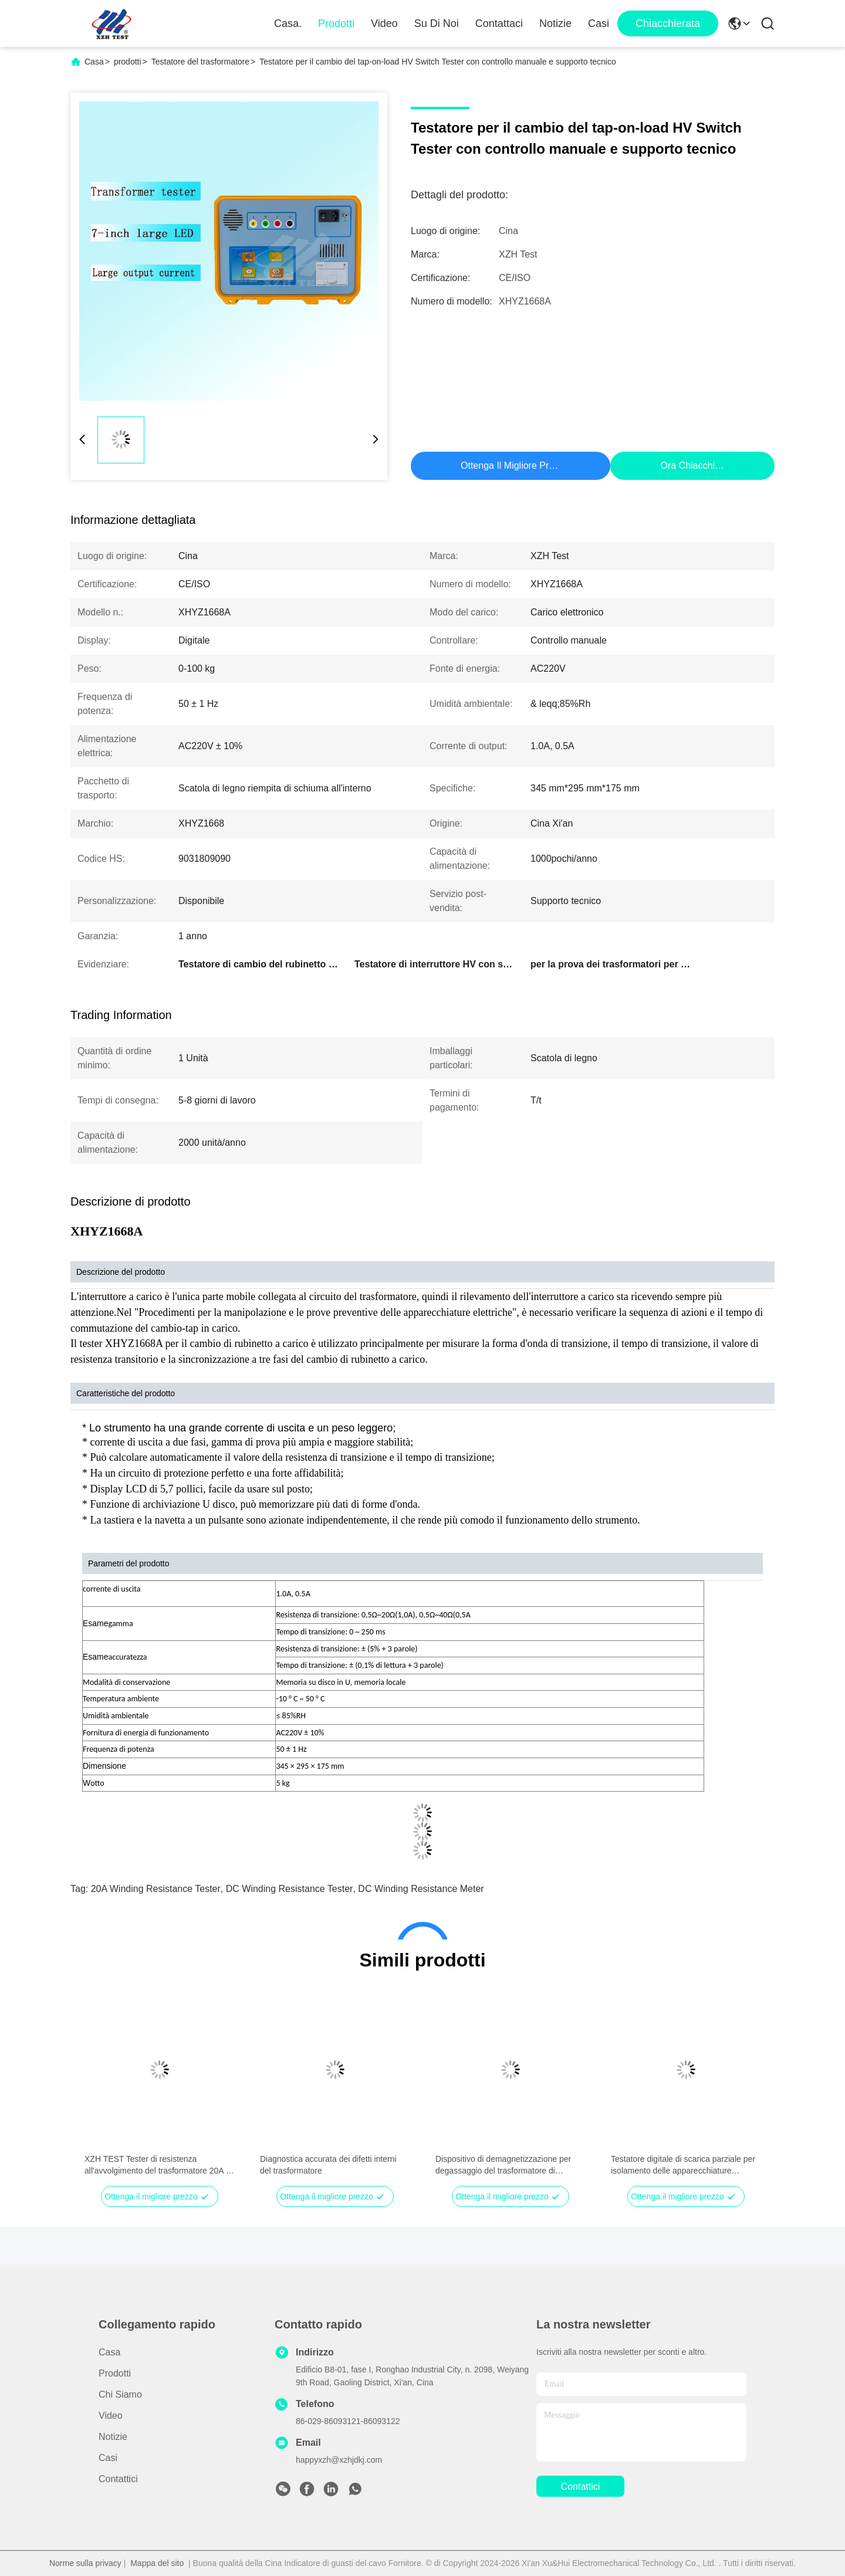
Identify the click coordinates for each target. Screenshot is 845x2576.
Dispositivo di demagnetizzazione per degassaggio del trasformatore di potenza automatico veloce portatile (503, 2165)
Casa (94, 61)
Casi (598, 23)
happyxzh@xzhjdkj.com (339, 2460)
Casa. (288, 23)
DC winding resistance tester (289, 1889)
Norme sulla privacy (85, 2563)
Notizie (555, 23)
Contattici (118, 2479)
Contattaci (499, 23)
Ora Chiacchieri (692, 465)
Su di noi (436, 23)
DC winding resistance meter (421, 1889)
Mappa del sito (157, 2563)
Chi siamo (120, 2394)
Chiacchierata (668, 23)
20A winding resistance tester (156, 1889)
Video (384, 23)
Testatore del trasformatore (200, 61)
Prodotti (336, 23)
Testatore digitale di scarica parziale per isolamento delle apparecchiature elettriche (683, 2165)
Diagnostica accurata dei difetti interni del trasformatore (328, 2164)
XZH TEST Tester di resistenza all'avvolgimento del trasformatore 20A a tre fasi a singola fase (157, 2165)
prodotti (127, 61)
